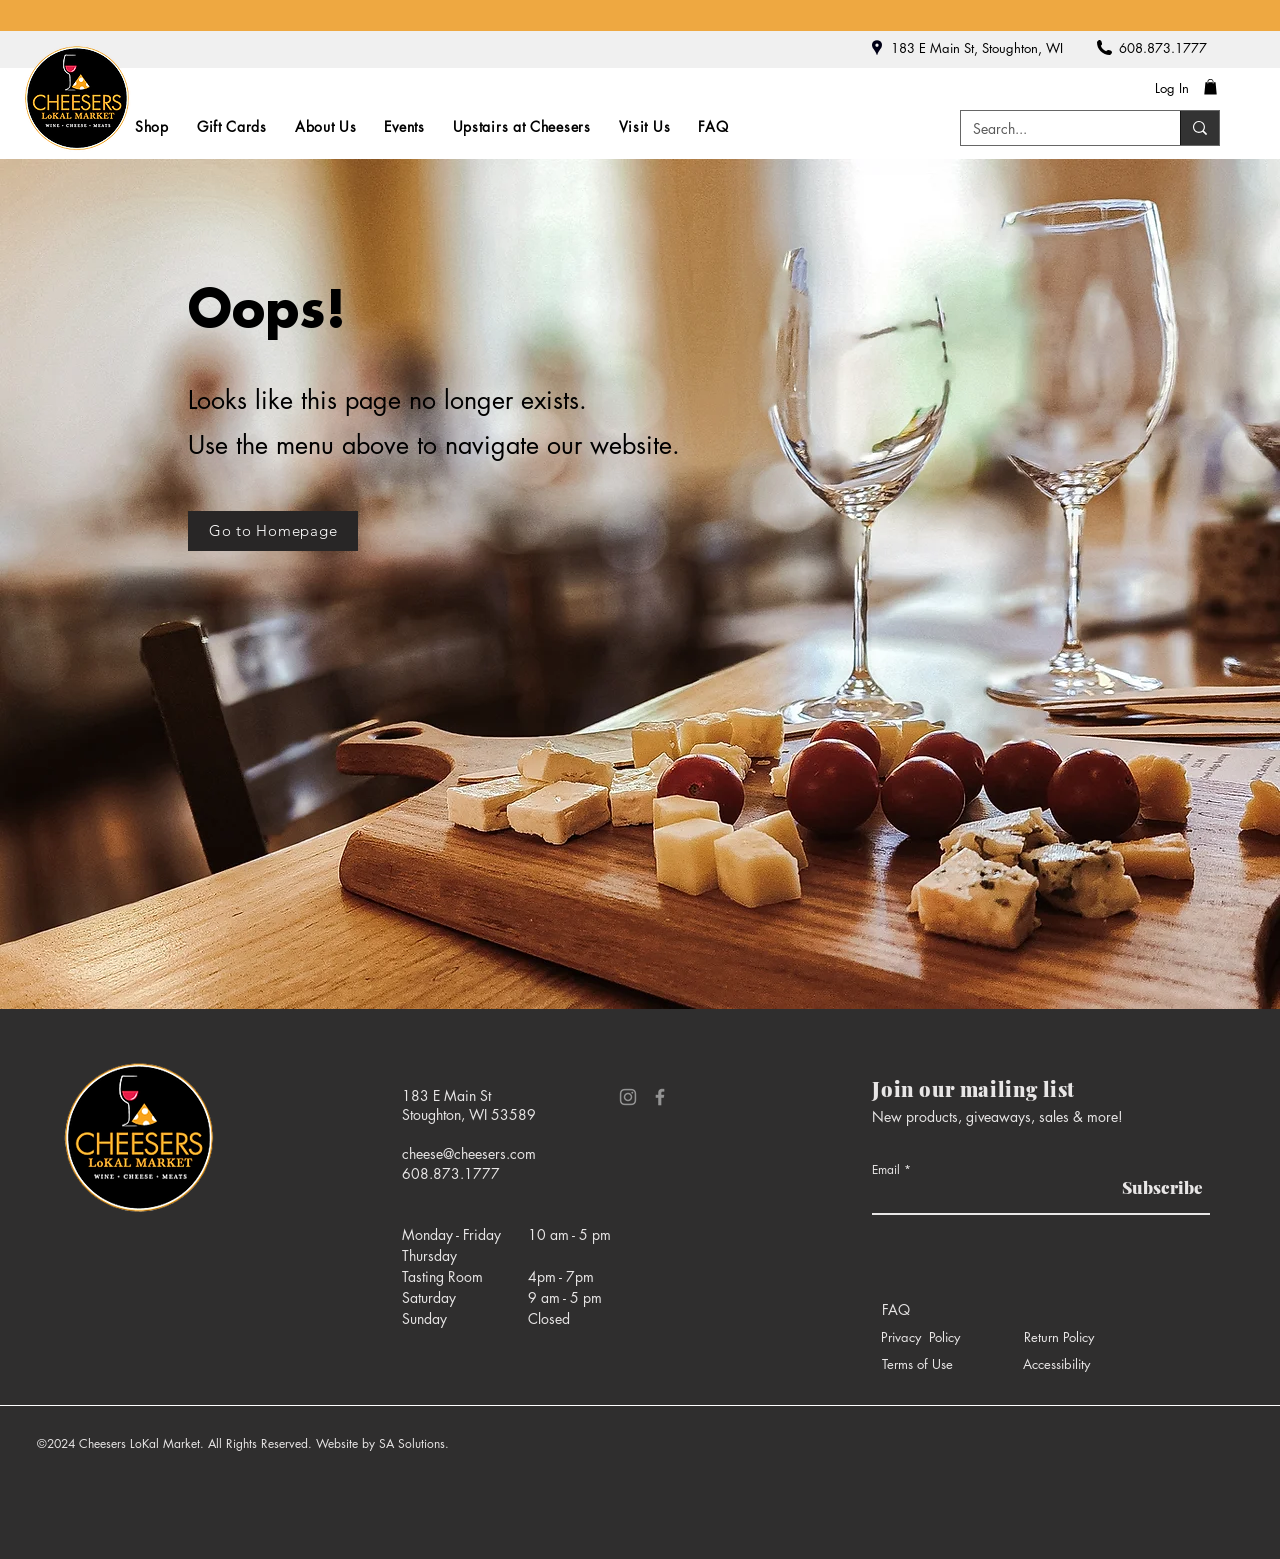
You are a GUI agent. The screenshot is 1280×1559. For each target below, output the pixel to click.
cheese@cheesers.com (469, 1153)
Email (886, 1170)
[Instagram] (628, 1097)
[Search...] (1055, 129)
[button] (1210, 87)
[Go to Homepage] (273, 531)
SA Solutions (412, 1443)
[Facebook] (660, 1097)
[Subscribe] (1158, 1187)
